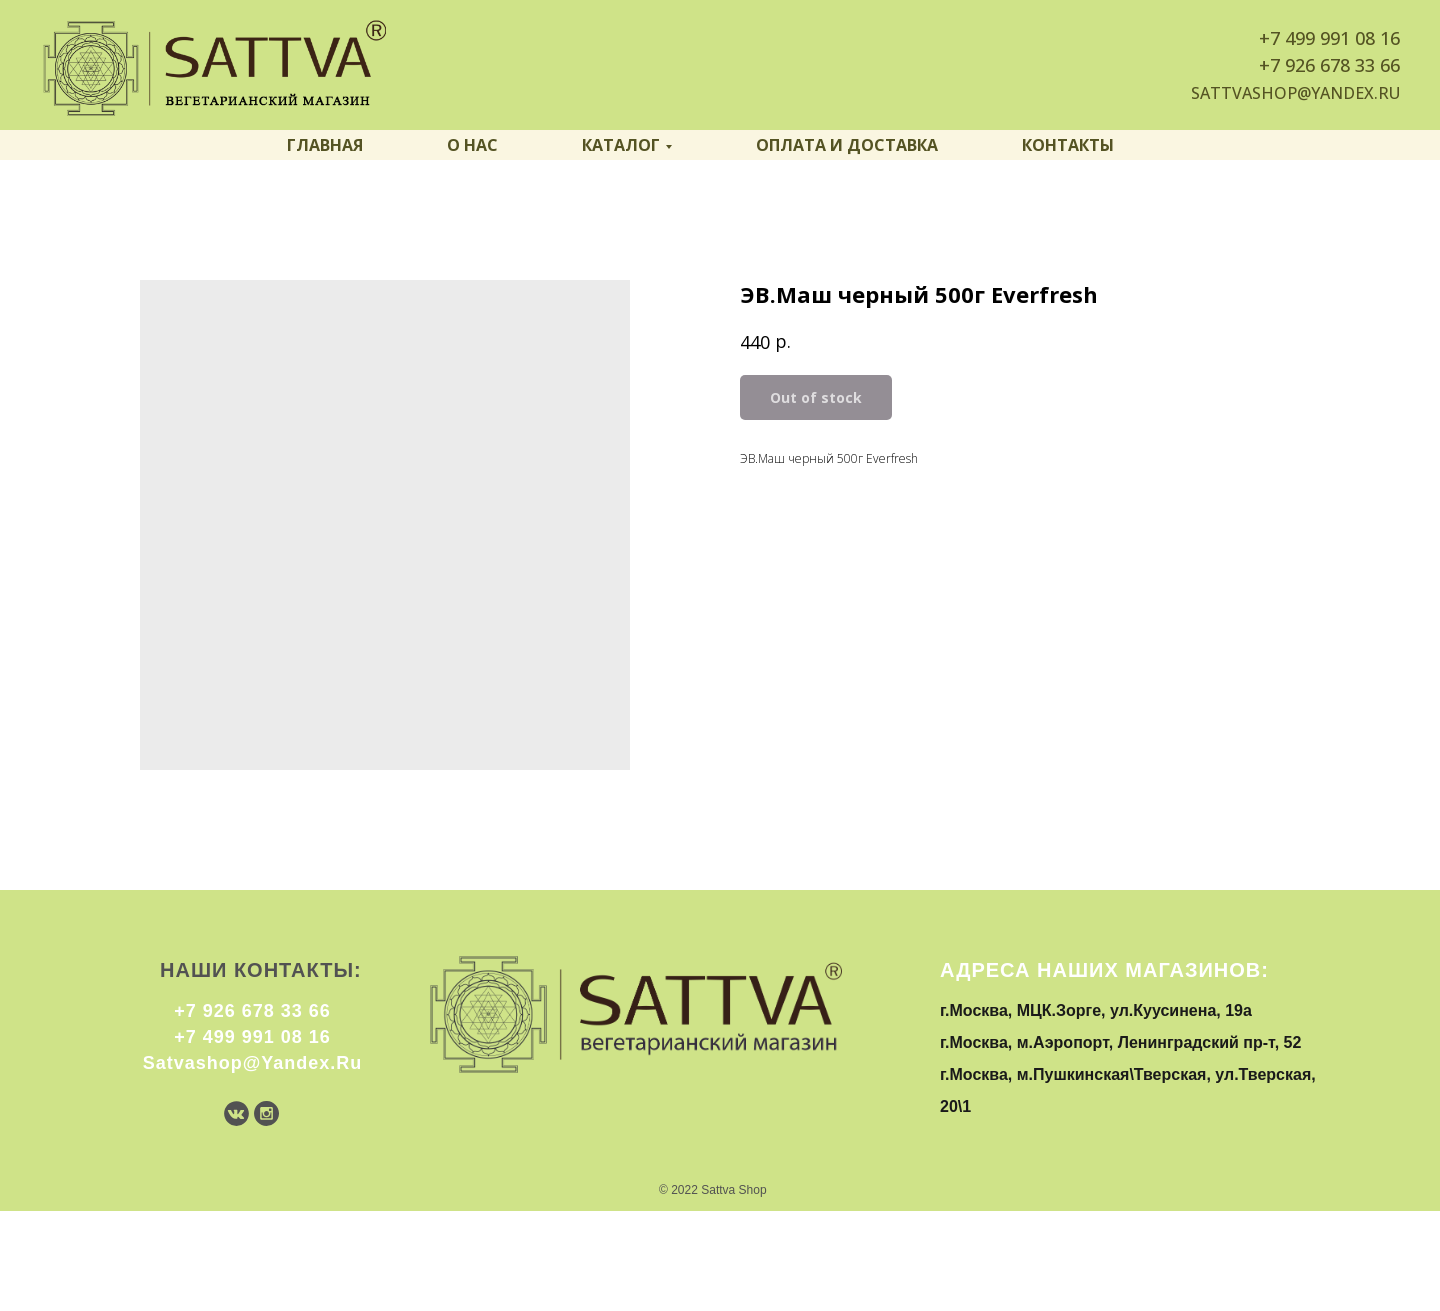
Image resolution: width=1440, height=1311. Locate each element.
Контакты (1068, 145)
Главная (325, 145)
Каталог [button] (621, 145)
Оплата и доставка (847, 145)
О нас (472, 145)
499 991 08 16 (1342, 38)
